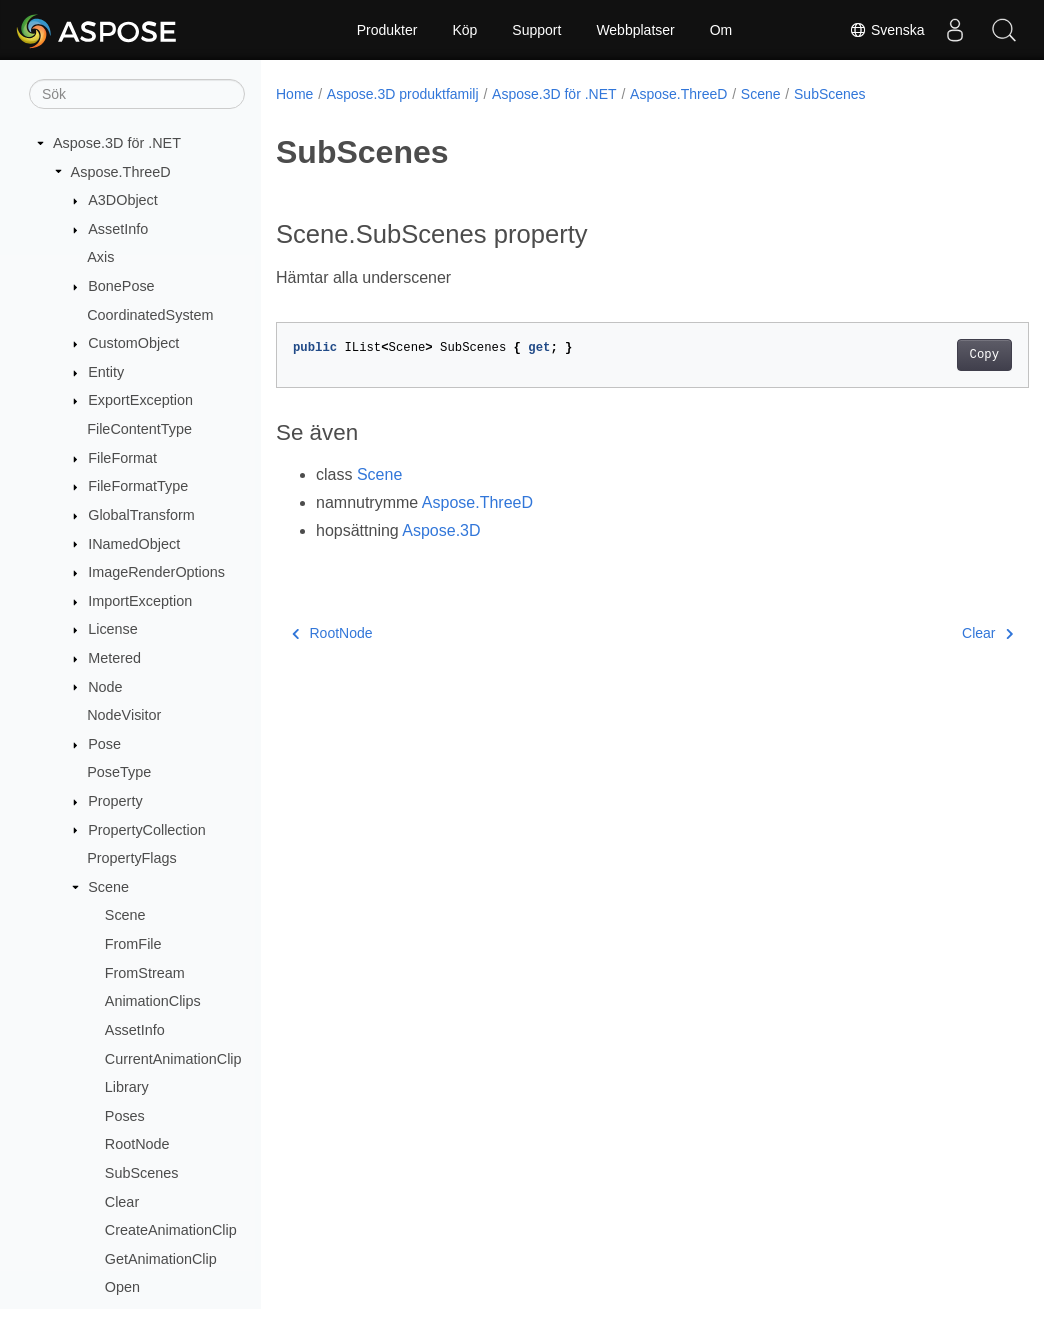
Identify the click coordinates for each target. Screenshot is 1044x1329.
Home (294, 94)
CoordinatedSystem (150, 315)
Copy (931, 355)
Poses (125, 1116)
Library (127, 1087)
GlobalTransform (141, 515)
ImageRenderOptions (156, 572)
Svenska (886, 30)
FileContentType (139, 429)
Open (122, 1287)
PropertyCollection (147, 830)
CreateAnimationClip (171, 1230)
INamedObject (134, 544)
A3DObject (123, 200)
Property (115, 801)
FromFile (133, 944)
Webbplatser (635, 30)
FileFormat (122, 458)
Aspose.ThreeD (121, 172)
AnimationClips (153, 1001)
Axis (100, 257)
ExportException (140, 400)
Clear (122, 1202)
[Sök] (137, 94)
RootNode (137, 1144)
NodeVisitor (124, 715)
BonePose (121, 286)
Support (536, 30)
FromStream (145, 973)
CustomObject (133, 343)
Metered (114, 658)
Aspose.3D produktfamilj (403, 94)
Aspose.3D (441, 530)
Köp (464, 30)
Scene (108, 887)
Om (721, 30)
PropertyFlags (132, 858)
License (113, 629)
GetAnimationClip (161, 1259)
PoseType (119, 772)
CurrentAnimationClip (173, 1059)
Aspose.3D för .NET (117, 143)
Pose (104, 744)
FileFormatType (138, 486)
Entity (106, 372)
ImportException (140, 601)
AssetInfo (118, 229)
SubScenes (142, 1173)
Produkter (387, 30)
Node (105, 687)
